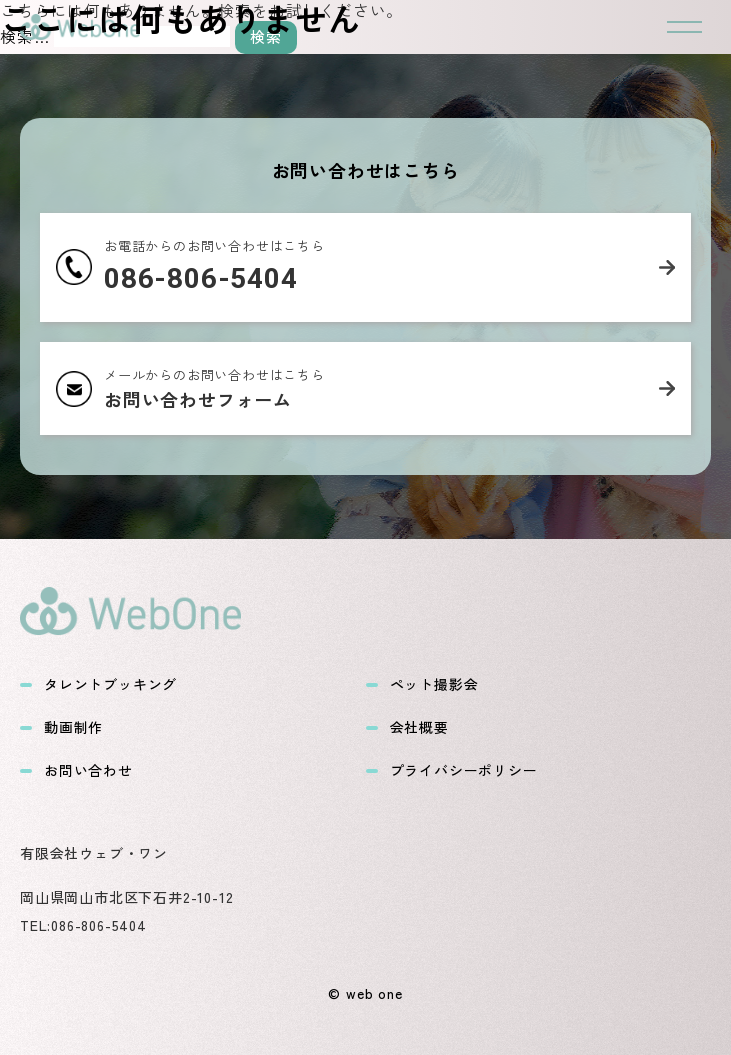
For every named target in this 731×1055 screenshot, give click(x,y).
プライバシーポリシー (452, 770)
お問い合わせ (76, 770)
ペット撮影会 (422, 684)
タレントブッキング (98, 684)
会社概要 (407, 727)
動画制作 (61, 727)
